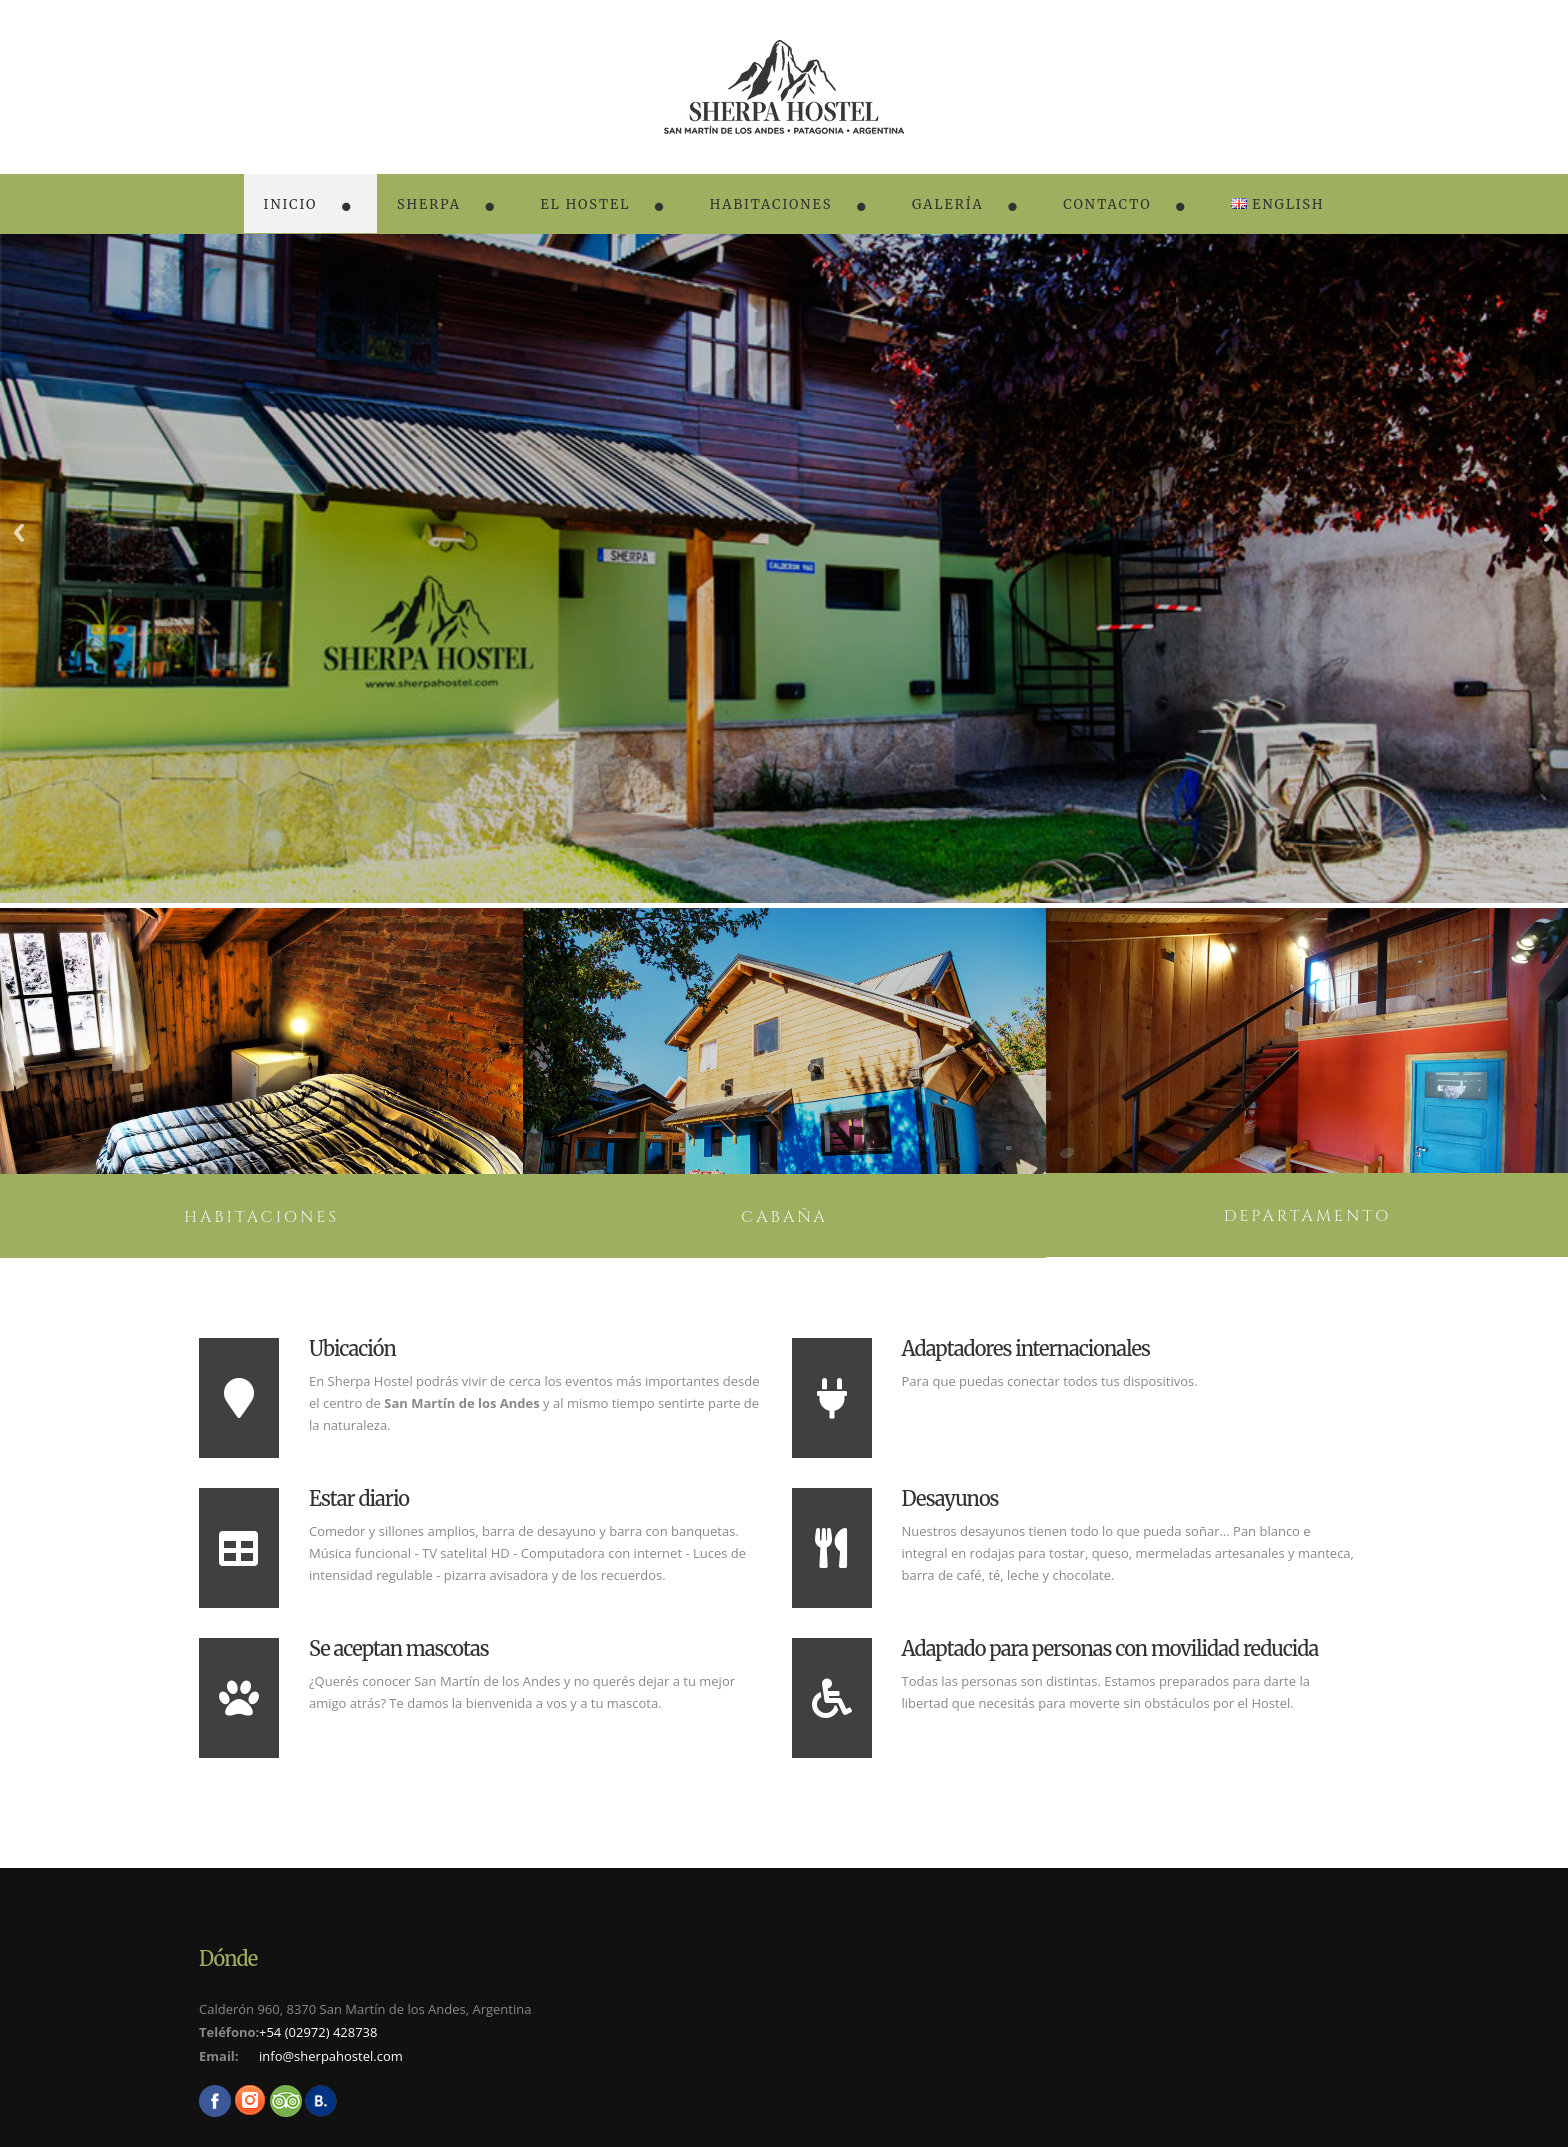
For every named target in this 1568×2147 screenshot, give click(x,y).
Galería (948, 204)
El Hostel (585, 204)
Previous (19, 532)
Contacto (1107, 204)
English (1277, 204)
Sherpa (429, 204)
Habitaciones (771, 204)
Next (1549, 532)
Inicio (291, 204)
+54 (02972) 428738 (318, 2032)
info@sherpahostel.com (331, 2056)
